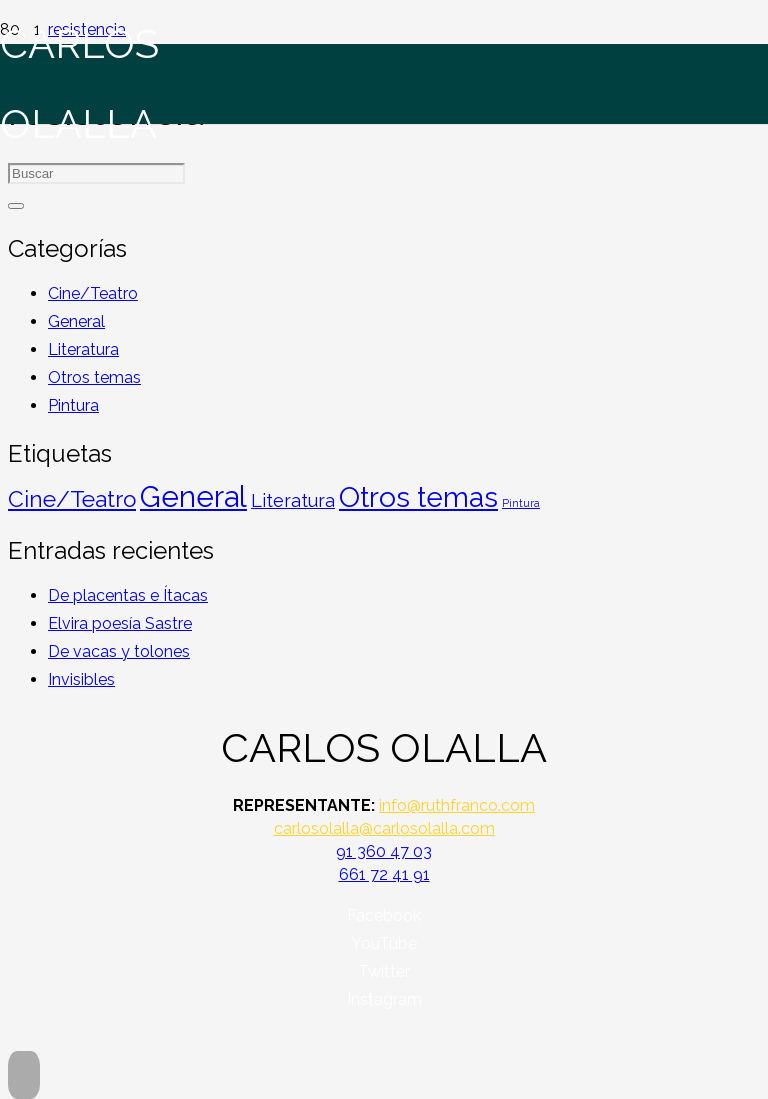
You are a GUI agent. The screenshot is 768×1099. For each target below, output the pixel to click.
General (76, 321)
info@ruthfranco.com (457, 805)
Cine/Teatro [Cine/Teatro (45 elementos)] (72, 499)
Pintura (73, 405)
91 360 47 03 (384, 851)
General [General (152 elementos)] (193, 496)
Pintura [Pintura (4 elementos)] (521, 503)
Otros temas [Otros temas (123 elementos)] (418, 497)
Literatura (83, 349)
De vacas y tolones (119, 651)
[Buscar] (16, 206)
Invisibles (81, 679)
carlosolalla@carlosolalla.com (384, 828)
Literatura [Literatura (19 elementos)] (293, 500)
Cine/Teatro (93, 293)
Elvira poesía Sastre (120, 623)
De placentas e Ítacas (128, 595)
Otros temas (94, 377)
